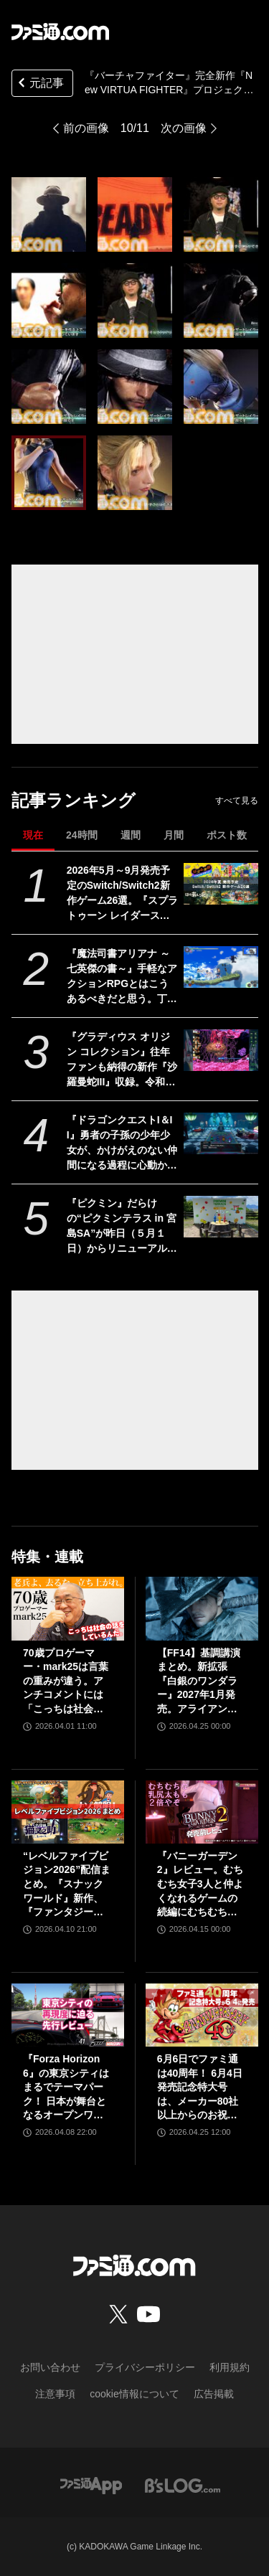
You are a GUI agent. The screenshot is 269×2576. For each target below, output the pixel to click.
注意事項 (55, 2394)
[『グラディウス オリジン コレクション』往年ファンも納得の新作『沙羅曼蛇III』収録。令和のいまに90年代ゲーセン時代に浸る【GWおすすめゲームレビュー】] (221, 1050)
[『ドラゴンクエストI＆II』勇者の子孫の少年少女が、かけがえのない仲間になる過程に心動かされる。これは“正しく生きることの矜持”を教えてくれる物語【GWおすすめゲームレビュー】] (221, 1133)
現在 (33, 835)
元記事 (39, 84)
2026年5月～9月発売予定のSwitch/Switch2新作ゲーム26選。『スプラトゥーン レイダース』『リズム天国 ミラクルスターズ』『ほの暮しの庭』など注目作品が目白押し (123, 893)
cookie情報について (134, 2394)
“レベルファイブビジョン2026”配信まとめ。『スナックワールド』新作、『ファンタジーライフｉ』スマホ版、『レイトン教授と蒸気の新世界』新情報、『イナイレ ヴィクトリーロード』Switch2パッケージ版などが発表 (67, 1885)
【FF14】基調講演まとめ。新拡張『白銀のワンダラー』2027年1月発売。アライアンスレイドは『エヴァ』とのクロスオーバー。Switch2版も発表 (201, 1682)
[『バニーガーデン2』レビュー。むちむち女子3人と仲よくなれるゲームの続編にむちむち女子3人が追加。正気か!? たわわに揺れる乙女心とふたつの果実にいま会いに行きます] (202, 1812)
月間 (174, 835)
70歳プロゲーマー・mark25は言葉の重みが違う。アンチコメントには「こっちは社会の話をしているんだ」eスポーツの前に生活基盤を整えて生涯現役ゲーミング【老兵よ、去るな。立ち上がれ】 (66, 1682)
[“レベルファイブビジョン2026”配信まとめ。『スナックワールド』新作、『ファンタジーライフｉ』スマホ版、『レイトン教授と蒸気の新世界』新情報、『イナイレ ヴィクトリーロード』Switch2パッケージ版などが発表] (67, 1812)
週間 (131, 835)
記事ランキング (73, 800)
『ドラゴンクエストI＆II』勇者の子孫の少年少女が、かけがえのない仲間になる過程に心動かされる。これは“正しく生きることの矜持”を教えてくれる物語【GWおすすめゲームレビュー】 (122, 1143)
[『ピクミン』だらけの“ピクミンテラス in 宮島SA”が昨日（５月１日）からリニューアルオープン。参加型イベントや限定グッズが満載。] (221, 1216)
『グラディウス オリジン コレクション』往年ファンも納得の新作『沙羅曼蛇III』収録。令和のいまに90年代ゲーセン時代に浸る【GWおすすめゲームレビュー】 (123, 1060)
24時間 (82, 835)
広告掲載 (214, 2394)
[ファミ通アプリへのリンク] (91, 2484)
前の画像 (86, 128)
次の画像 (184, 128)
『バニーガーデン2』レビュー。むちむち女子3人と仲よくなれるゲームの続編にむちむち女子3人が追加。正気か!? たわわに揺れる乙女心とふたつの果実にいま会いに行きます (200, 1885)
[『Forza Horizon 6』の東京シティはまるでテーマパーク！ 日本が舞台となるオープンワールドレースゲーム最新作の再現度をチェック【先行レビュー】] (67, 2015)
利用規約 (229, 2367)
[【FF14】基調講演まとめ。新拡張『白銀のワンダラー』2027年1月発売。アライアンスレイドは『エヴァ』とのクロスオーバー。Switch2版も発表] (202, 1608)
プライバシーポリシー (145, 2367)
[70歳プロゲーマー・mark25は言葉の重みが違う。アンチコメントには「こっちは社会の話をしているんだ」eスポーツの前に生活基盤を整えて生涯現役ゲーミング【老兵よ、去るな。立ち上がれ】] (67, 1608)
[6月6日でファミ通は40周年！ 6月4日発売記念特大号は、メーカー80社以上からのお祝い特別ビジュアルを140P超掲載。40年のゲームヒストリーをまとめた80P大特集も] (202, 2015)
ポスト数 (227, 835)
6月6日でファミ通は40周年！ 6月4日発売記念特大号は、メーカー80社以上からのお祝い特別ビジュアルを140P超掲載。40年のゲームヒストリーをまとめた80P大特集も (201, 2088)
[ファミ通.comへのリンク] (60, 31)
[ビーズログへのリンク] (182, 2484)
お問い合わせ (50, 2367)
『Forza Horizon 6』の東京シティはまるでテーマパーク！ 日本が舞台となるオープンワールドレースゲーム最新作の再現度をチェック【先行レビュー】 (66, 2088)
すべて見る (236, 801)
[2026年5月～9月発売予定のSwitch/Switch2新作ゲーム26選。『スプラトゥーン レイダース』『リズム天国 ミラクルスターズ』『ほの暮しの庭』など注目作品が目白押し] (221, 884)
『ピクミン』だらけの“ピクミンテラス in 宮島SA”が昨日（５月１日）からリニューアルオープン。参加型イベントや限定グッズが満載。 (122, 1226)
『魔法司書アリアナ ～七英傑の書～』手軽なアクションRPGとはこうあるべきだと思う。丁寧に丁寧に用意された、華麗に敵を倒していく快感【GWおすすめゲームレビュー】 (122, 977)
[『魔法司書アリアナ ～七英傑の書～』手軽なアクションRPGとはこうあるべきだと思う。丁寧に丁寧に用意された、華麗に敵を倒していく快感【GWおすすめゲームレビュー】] (221, 967)
